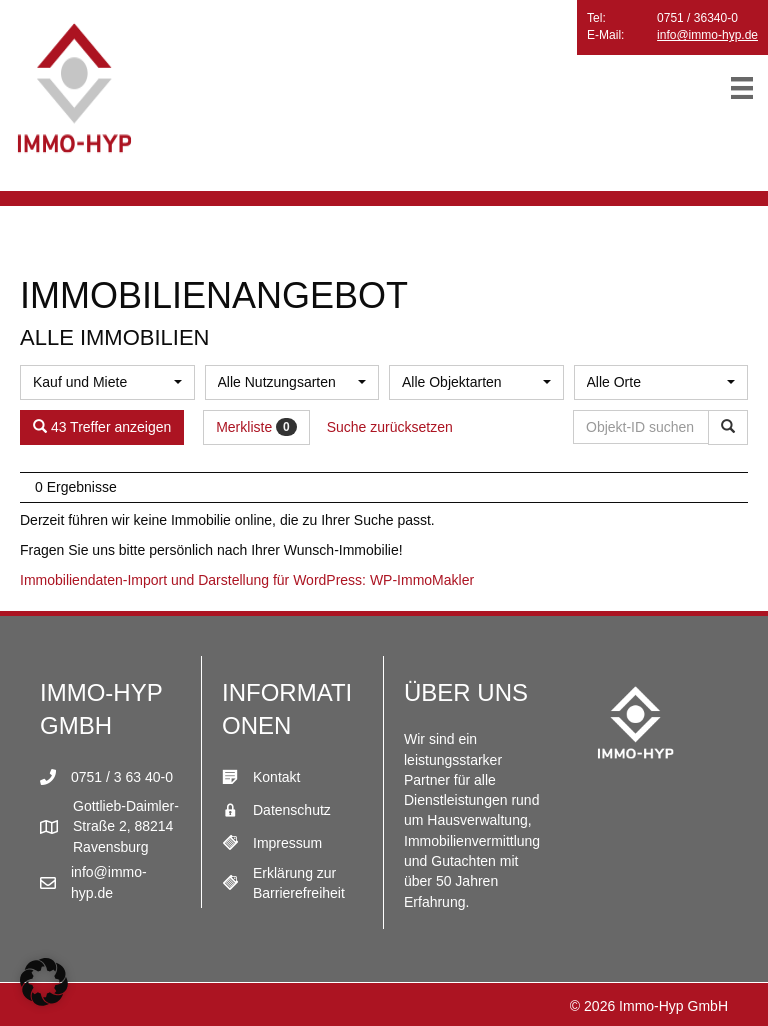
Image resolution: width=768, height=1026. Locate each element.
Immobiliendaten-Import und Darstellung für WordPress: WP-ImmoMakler (247, 580)
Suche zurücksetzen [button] (390, 427)
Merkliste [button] (256, 427)
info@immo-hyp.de (707, 35)
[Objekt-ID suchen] (644, 427)
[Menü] (742, 88)
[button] (44, 982)
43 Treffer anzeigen (102, 427)
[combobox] (107, 382)
